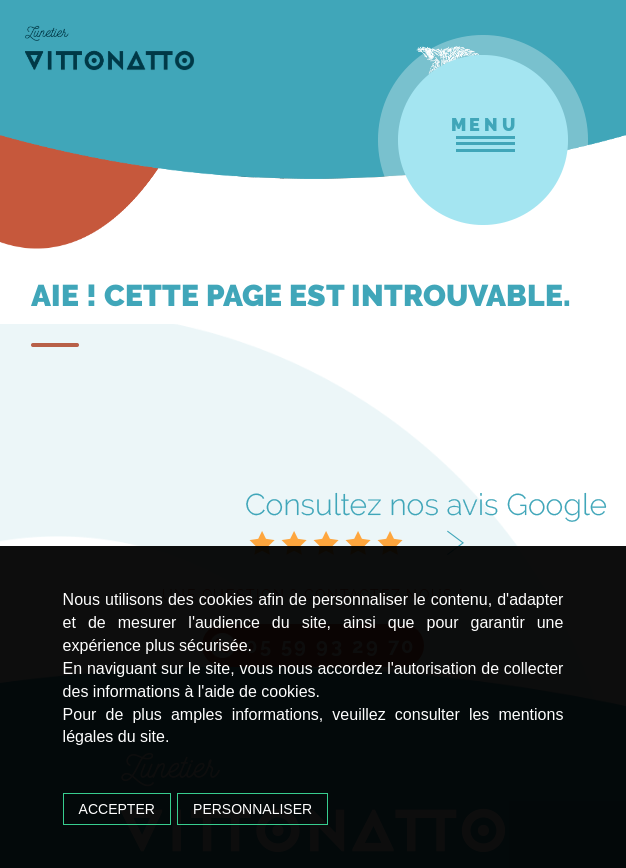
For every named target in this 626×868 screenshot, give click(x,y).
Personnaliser (252, 809)
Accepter (117, 809)
